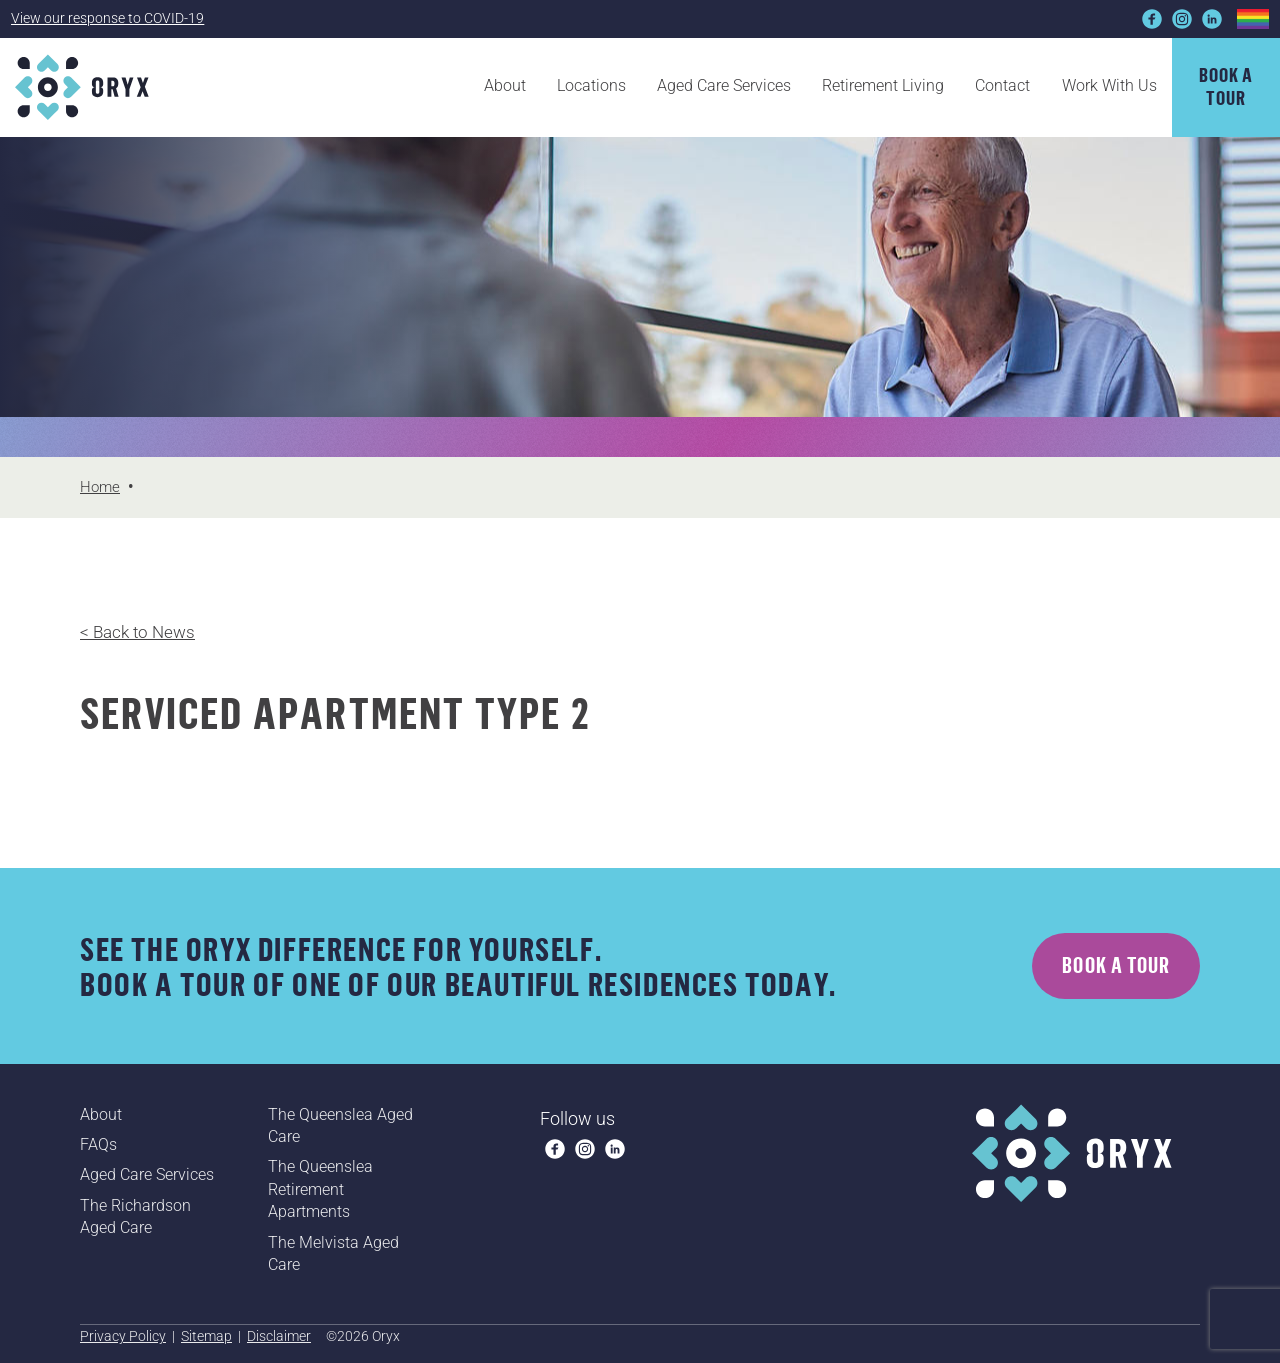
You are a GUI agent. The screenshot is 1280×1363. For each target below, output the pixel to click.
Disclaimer (279, 1336)
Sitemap (206, 1336)
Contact (1002, 86)
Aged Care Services (724, 86)
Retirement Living (883, 86)
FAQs (98, 1144)
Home (100, 487)
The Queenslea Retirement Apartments (320, 1189)
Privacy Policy (123, 1336)
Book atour (1226, 86)
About (505, 86)
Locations (591, 86)
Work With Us (1109, 86)
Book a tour (1116, 965)
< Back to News (137, 632)
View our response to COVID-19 (107, 18)
